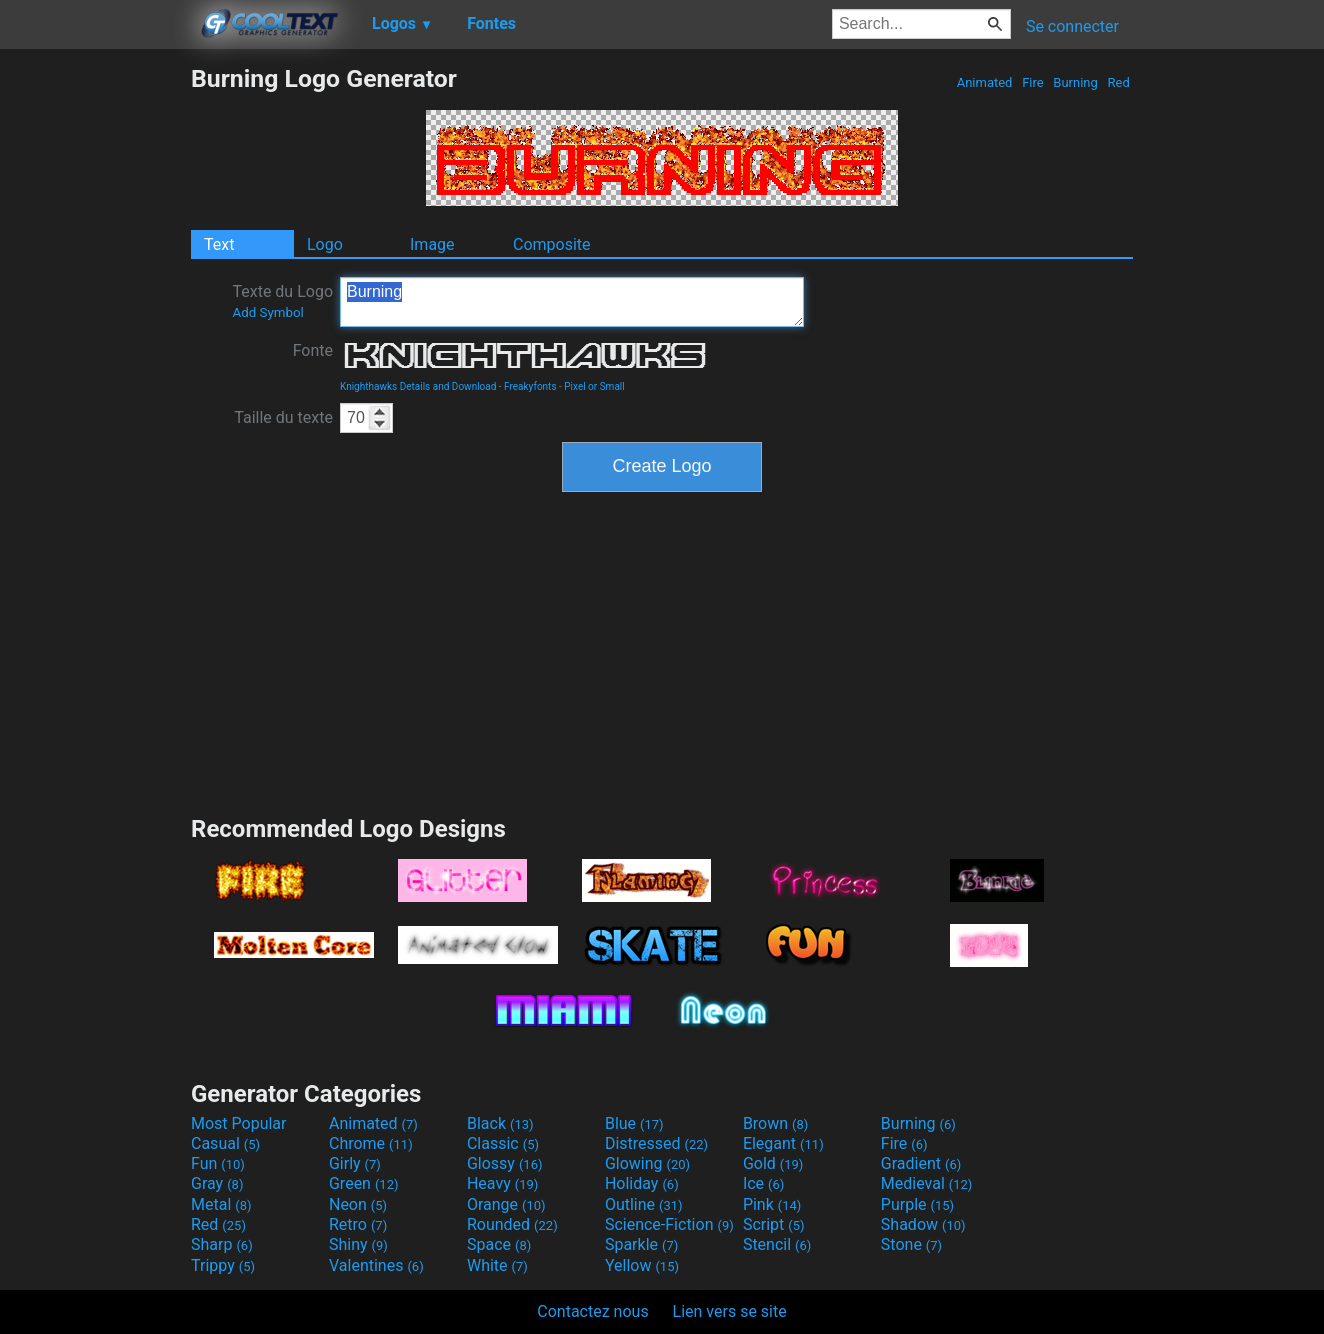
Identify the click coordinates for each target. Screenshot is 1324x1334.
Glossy (505, 1163)
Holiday (642, 1183)
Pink (772, 1204)
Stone (911, 1244)
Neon (358, 1204)
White (497, 1265)
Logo (325, 244)
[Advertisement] (95, 364)
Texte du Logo (282, 301)
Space (499, 1244)
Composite (552, 244)
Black (500, 1123)
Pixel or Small (594, 386)
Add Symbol (267, 312)
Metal (221, 1204)
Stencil (777, 1244)
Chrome (371, 1143)
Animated (984, 82)
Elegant (783, 1143)
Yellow (642, 1265)
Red (1118, 82)
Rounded (512, 1224)
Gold (773, 1163)
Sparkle (641, 1244)
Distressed (656, 1143)
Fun (218, 1163)
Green (364, 1183)
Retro (358, 1224)
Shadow (923, 1224)
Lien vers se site (730, 1311)
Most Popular (239, 1123)
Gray (217, 1183)
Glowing (647, 1163)
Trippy (223, 1265)
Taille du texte (283, 417)
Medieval (927, 1183)
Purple (917, 1204)
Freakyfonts (530, 386)
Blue (634, 1123)
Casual (225, 1143)
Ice (763, 1183)
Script (774, 1224)
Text (219, 244)
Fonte (313, 350)
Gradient (921, 1163)
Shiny (358, 1244)
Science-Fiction (669, 1224)
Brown (775, 1123)
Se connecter (1072, 26)
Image (432, 244)
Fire (1033, 82)
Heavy (502, 1183)
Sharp (222, 1244)
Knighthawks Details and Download (418, 386)
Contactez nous (592, 1311)
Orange (506, 1204)
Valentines (376, 1265)
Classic (503, 1143)
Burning (1075, 82)
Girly (355, 1163)
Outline (644, 1204)
